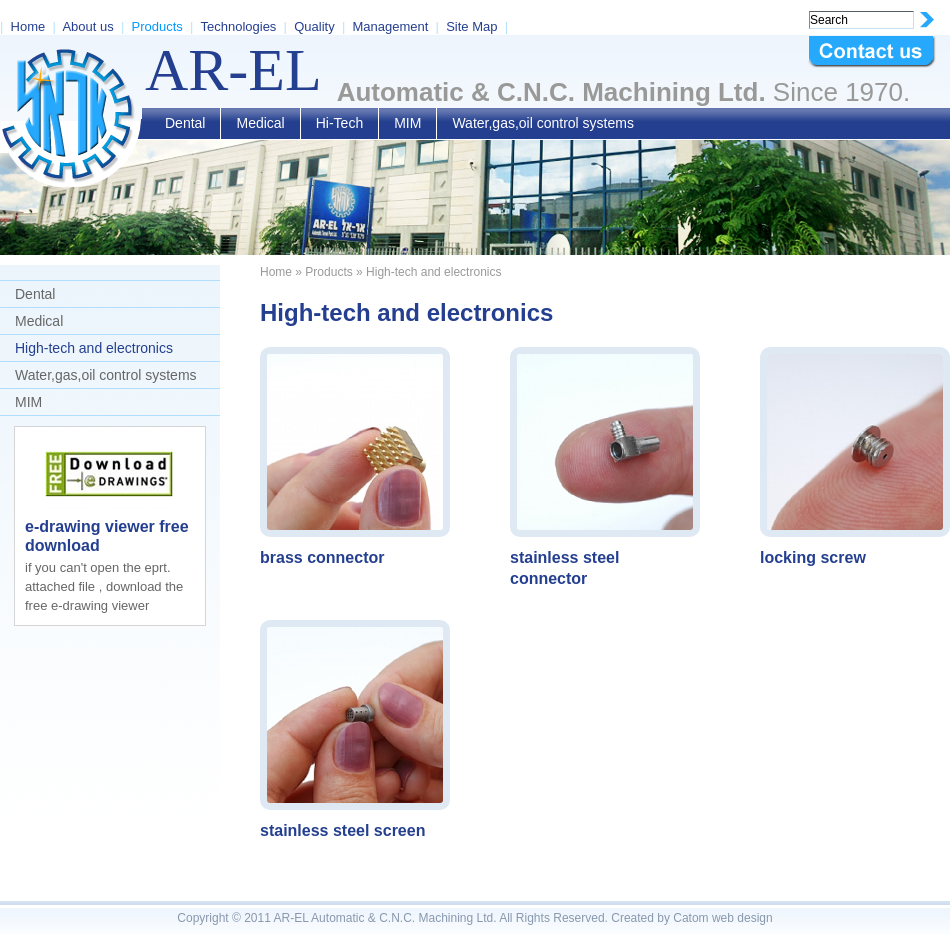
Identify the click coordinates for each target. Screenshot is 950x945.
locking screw (813, 557)
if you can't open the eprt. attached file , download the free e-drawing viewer (104, 586)
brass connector (322, 557)
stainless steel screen (342, 830)
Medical (260, 123)
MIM (407, 123)
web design (742, 918)
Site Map (471, 26)
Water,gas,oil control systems (543, 123)
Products (157, 26)
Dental (185, 123)
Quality (314, 26)
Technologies (238, 26)
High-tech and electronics (94, 348)
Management (390, 26)
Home (28, 26)
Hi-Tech (339, 123)
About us (87, 26)
